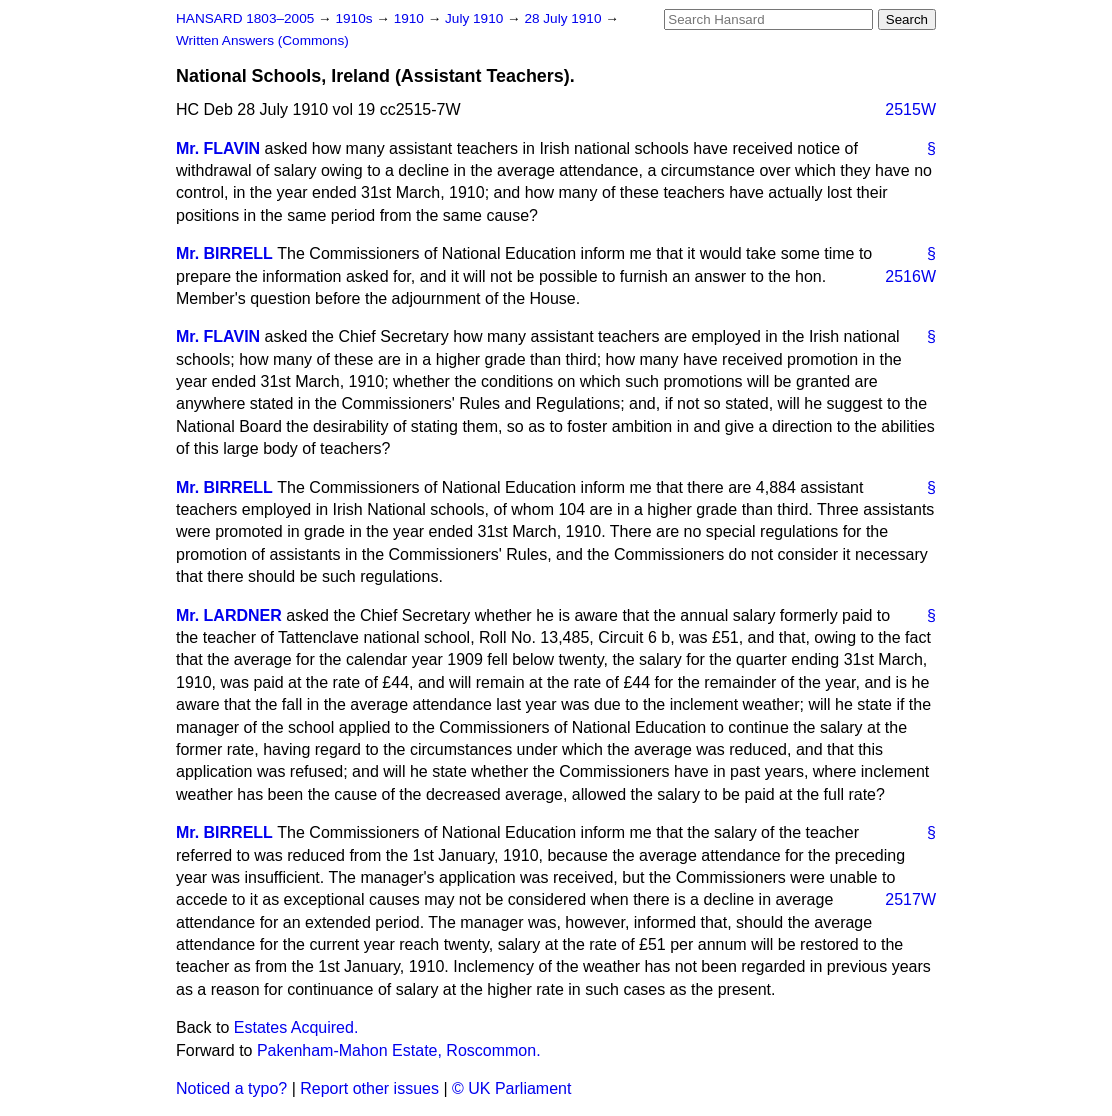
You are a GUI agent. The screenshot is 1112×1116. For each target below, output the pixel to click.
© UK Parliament (511, 1088)
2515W (910, 109)
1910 (411, 18)
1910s (355, 18)
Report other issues (369, 1088)
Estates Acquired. (296, 1027)
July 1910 (476, 18)
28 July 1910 (564, 18)
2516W (910, 276)
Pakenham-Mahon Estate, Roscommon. (399, 1050)
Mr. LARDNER (229, 615)
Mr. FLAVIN (218, 148)
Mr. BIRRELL (224, 253)
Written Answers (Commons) (262, 40)
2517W (910, 899)
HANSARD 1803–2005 (245, 18)
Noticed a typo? (231, 1088)
